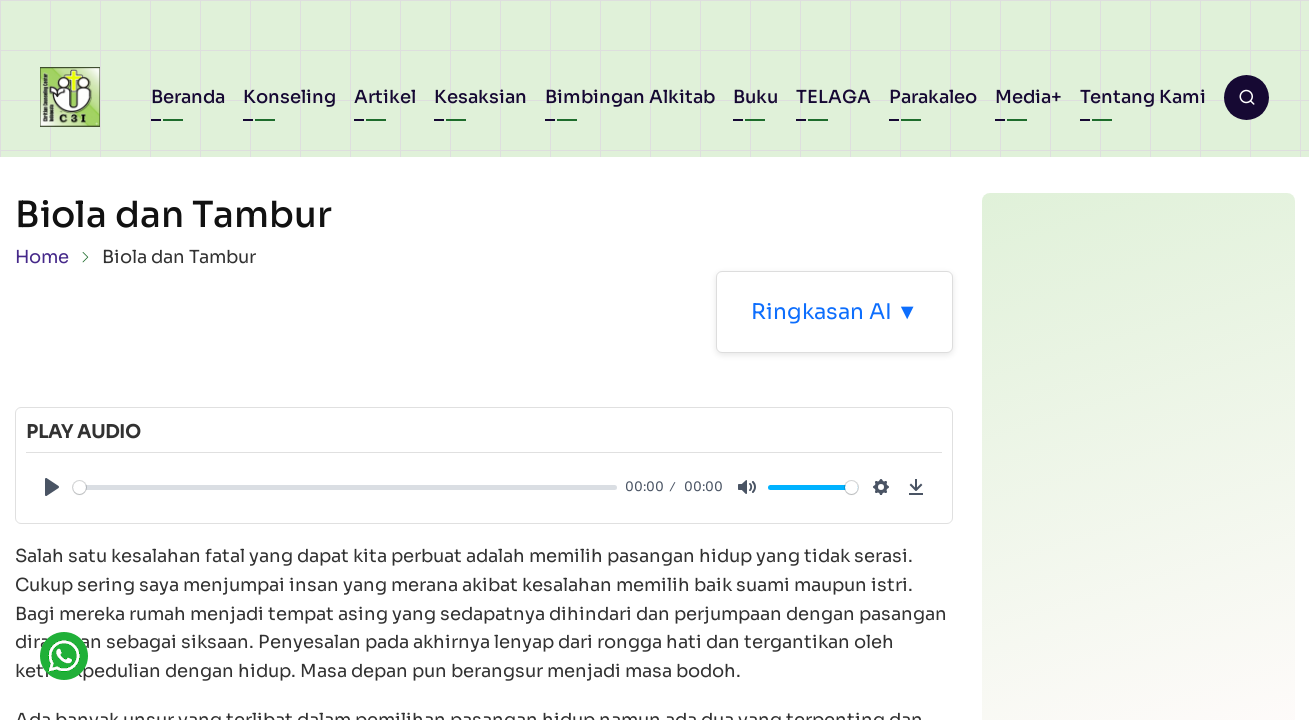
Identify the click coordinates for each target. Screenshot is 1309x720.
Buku (755, 97)
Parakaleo (933, 97)
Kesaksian (480, 97)
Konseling (289, 97)
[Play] (52, 487)
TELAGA (833, 97)
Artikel (385, 97)
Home (42, 257)
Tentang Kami (1143, 97)
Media (1023, 97)
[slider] (345, 487)
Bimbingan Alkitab (630, 97)
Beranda (188, 97)
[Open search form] (1246, 97)
